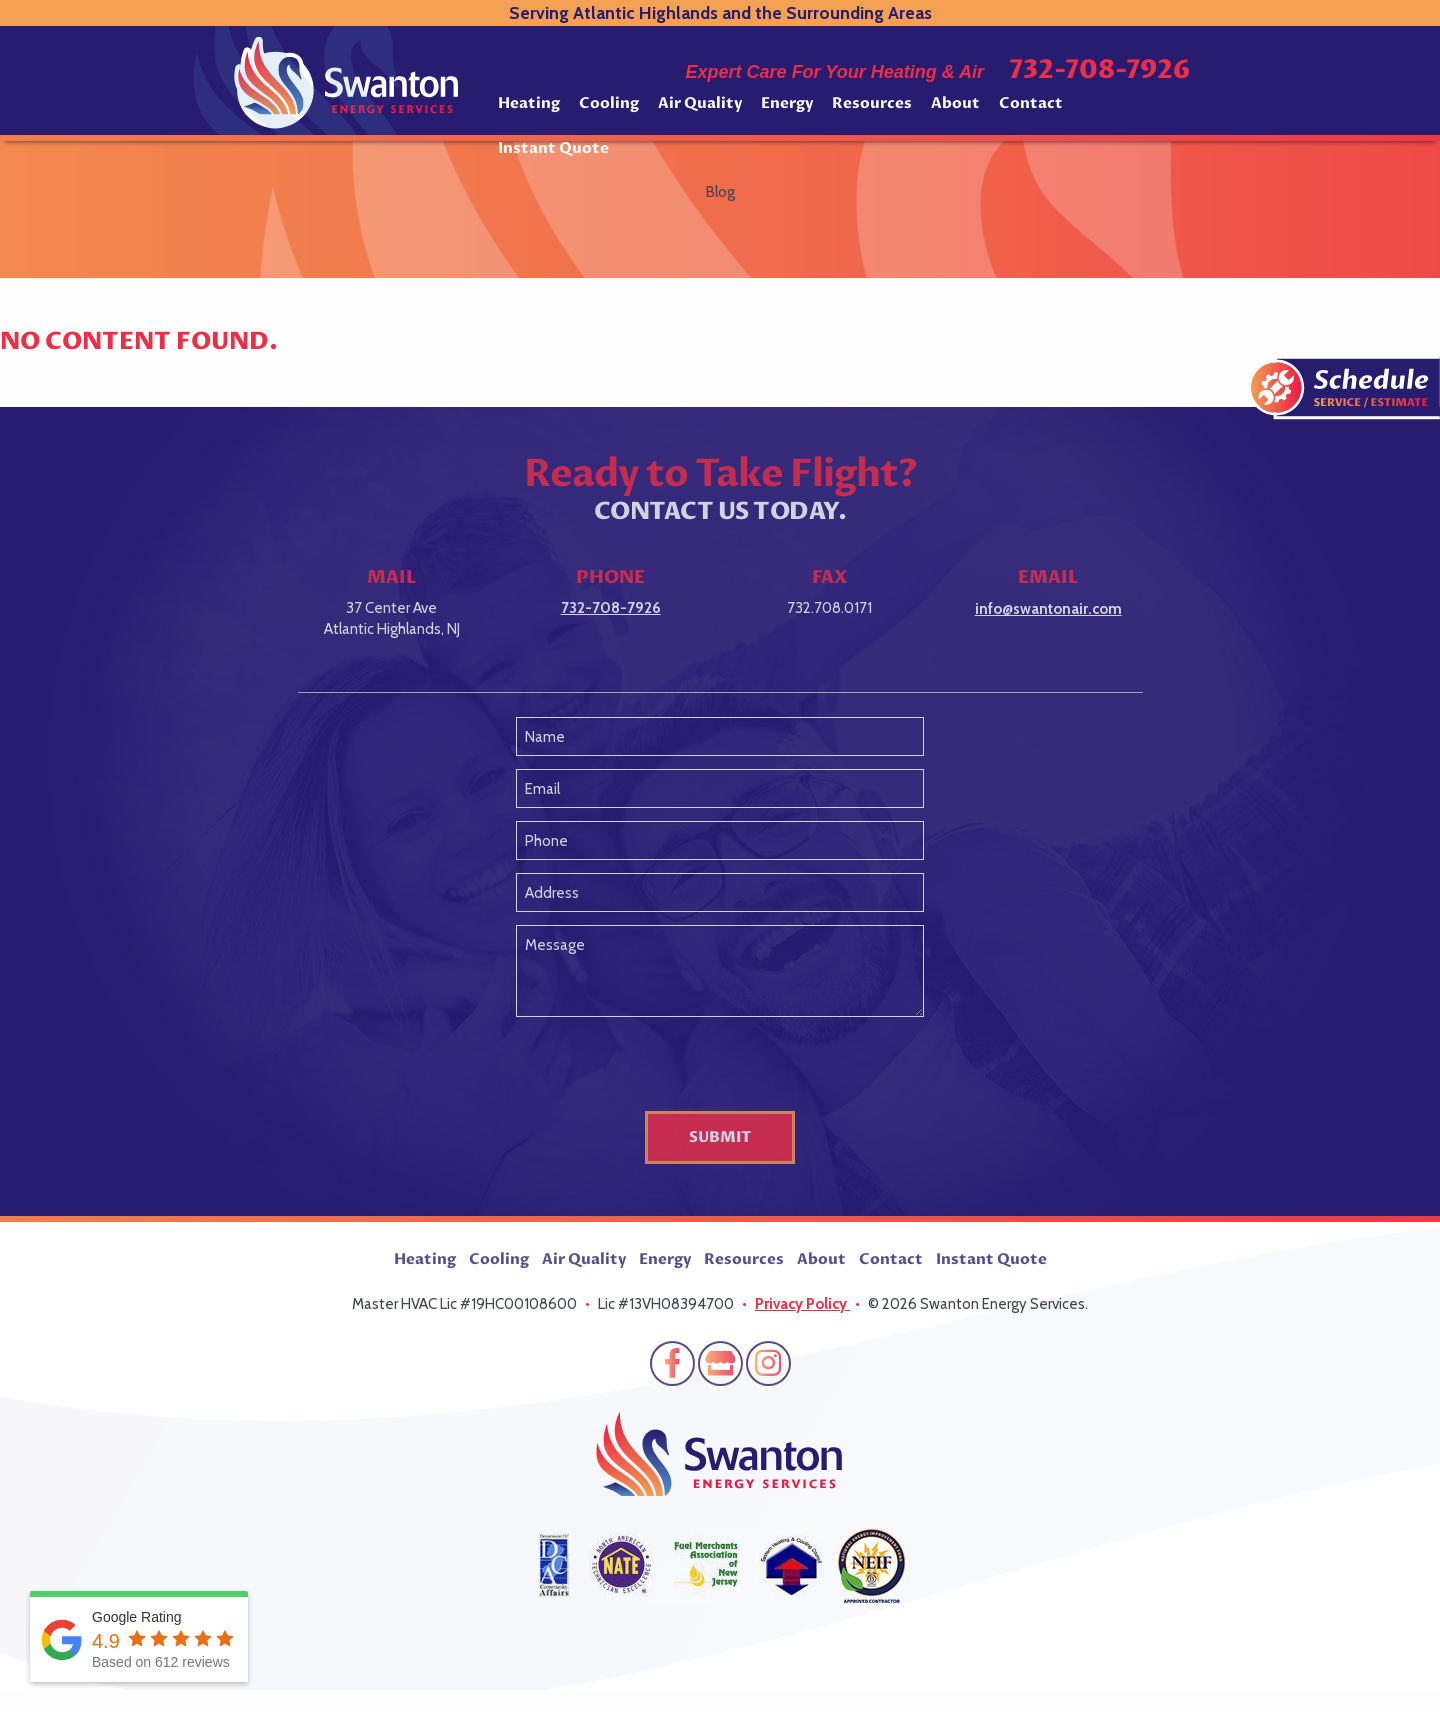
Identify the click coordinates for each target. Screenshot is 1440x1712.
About (955, 103)
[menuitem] (529, 110)
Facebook (672, 1363)
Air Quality (700, 103)
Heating (529, 103)
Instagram (768, 1363)
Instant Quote (553, 148)
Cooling (609, 103)
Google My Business (720, 1363)
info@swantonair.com (1048, 609)
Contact (1031, 103)
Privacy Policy (802, 1304)
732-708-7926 (1099, 70)
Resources (872, 103)
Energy (787, 103)
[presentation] (720, 1068)
